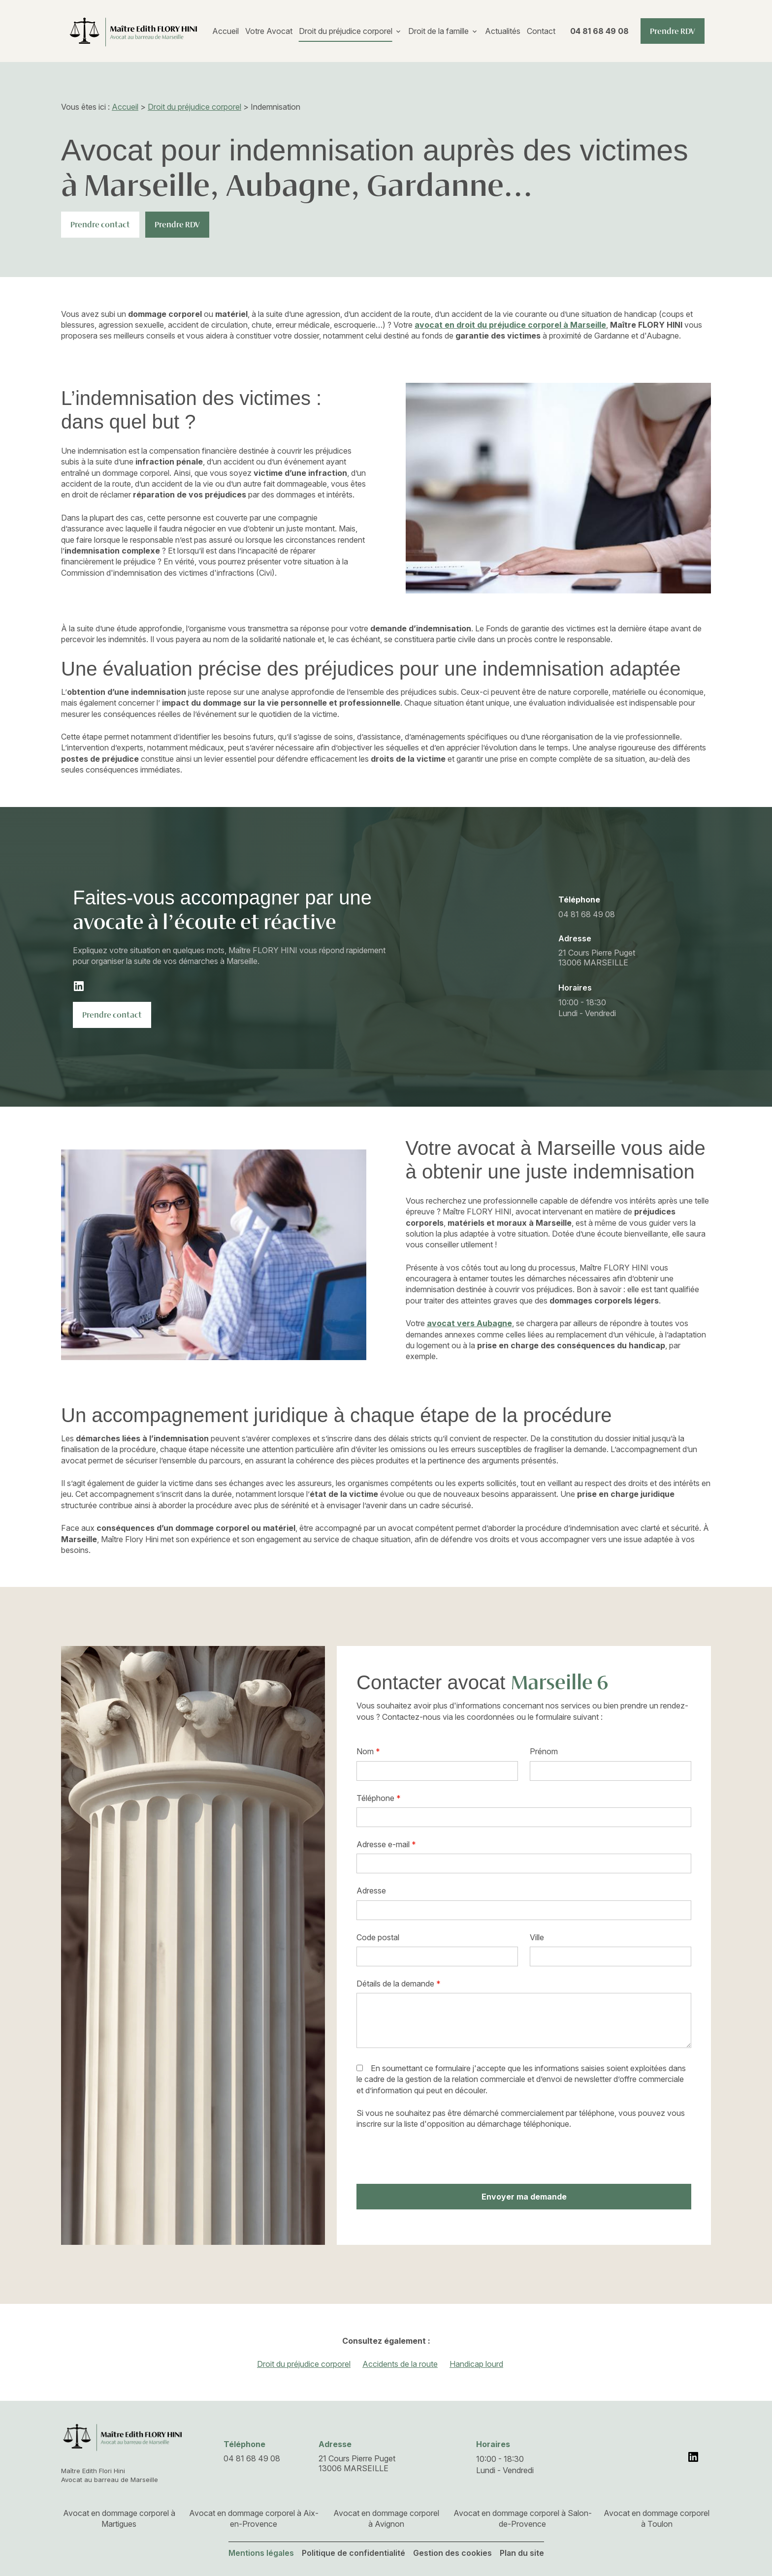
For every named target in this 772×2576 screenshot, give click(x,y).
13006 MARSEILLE (597, 957)
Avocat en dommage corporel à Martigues (119, 2518)
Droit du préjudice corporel (345, 31)
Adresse (371, 1890)
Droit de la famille (438, 31)
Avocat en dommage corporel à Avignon (386, 2518)
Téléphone (378, 1798)
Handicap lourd (476, 2364)
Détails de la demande (398, 1983)
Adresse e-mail (386, 1844)
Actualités (502, 31)
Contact (541, 31)
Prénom (544, 1751)
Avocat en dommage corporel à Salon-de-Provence (522, 2518)
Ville (537, 1937)
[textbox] (437, 1956)
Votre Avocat (268, 31)
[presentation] (431, 2157)
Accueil (225, 31)
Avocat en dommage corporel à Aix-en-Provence (254, 2518)
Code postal (377, 1937)
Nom (368, 1751)
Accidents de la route (400, 2364)
